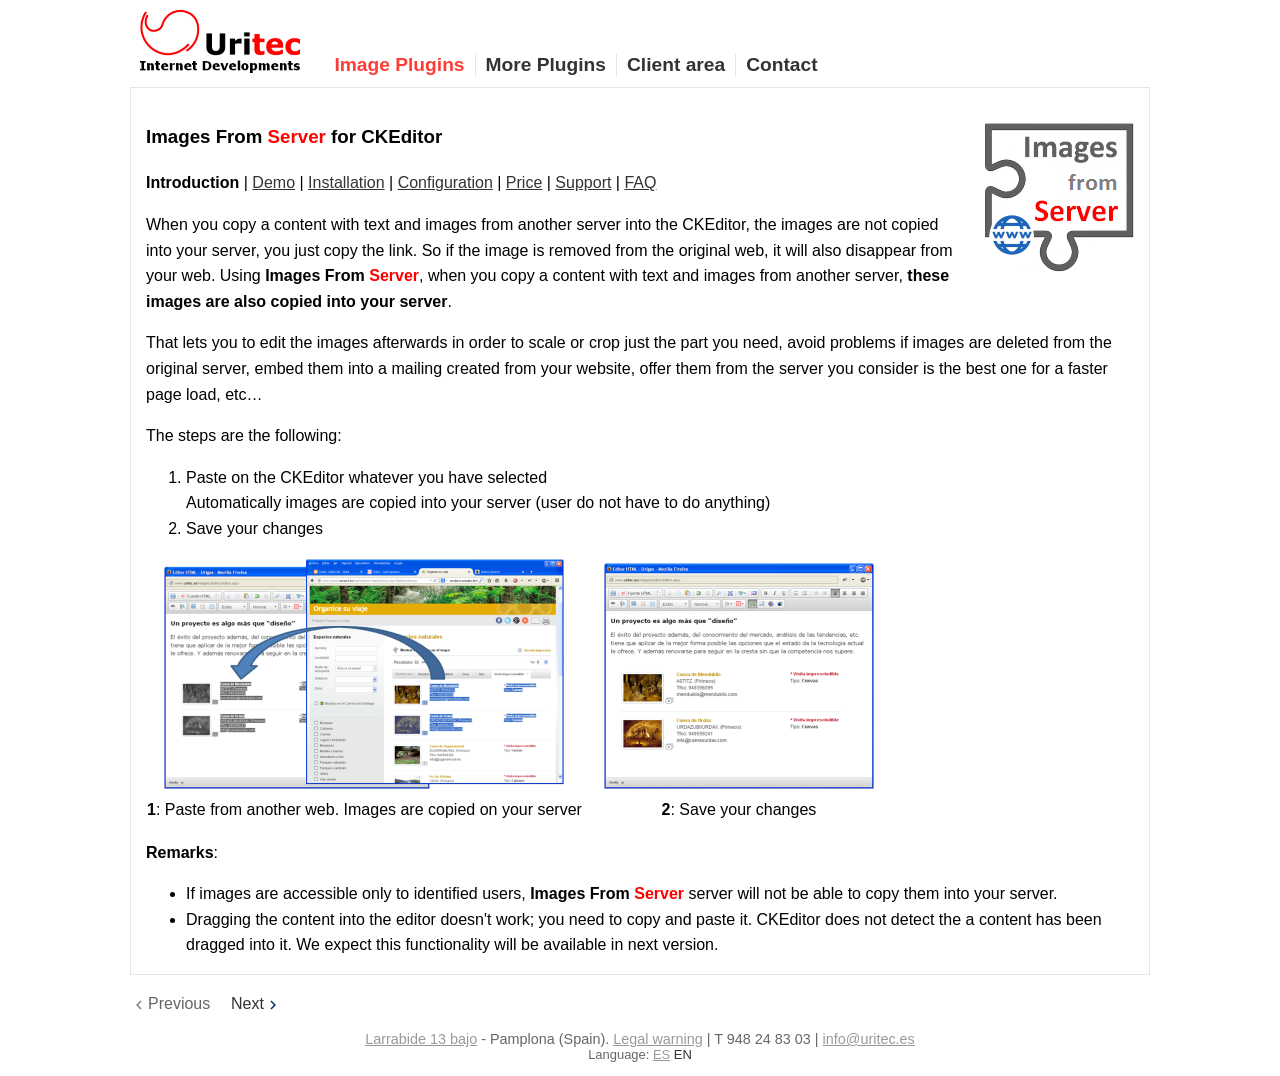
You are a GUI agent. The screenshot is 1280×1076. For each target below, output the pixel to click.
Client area (676, 64)
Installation (346, 182)
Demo (273, 182)
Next (256, 1003)
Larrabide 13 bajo (421, 1039)
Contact (781, 64)
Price (524, 182)
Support (583, 182)
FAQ (640, 182)
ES (661, 1054)
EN (683, 1054)
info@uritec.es (869, 1039)
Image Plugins (399, 64)
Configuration (445, 182)
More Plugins (546, 64)
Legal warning (658, 1039)
